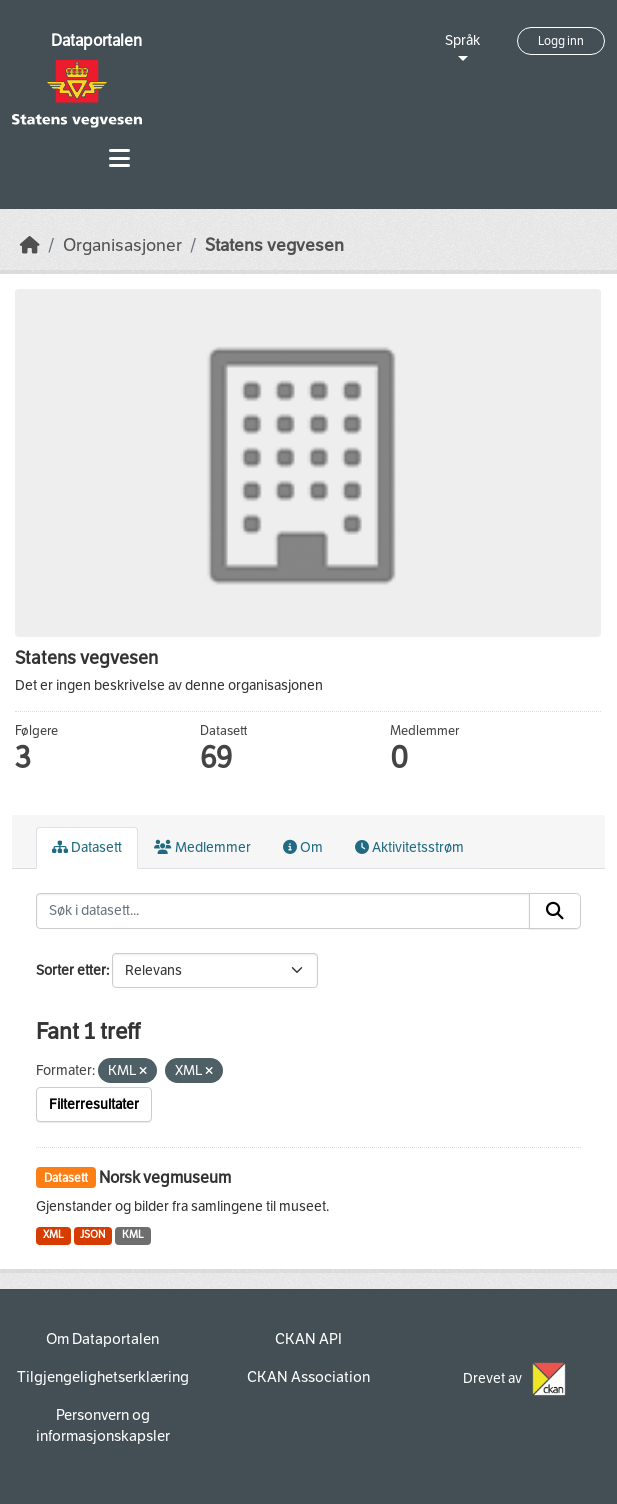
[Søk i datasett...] (283, 911)
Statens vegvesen (274, 245)
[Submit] (555, 911)
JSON (92, 1234)
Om (303, 847)
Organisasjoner (122, 245)
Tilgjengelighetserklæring (103, 1377)
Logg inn (561, 41)
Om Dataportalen (102, 1339)
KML (133, 1234)
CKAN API (308, 1339)
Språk (462, 40)
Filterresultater (94, 1104)
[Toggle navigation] (119, 158)
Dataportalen (96, 40)
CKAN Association (308, 1377)
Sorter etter (71, 970)
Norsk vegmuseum (165, 1177)
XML (53, 1234)
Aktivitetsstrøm (409, 847)
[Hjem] (30, 245)
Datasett (87, 847)
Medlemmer (202, 847)
